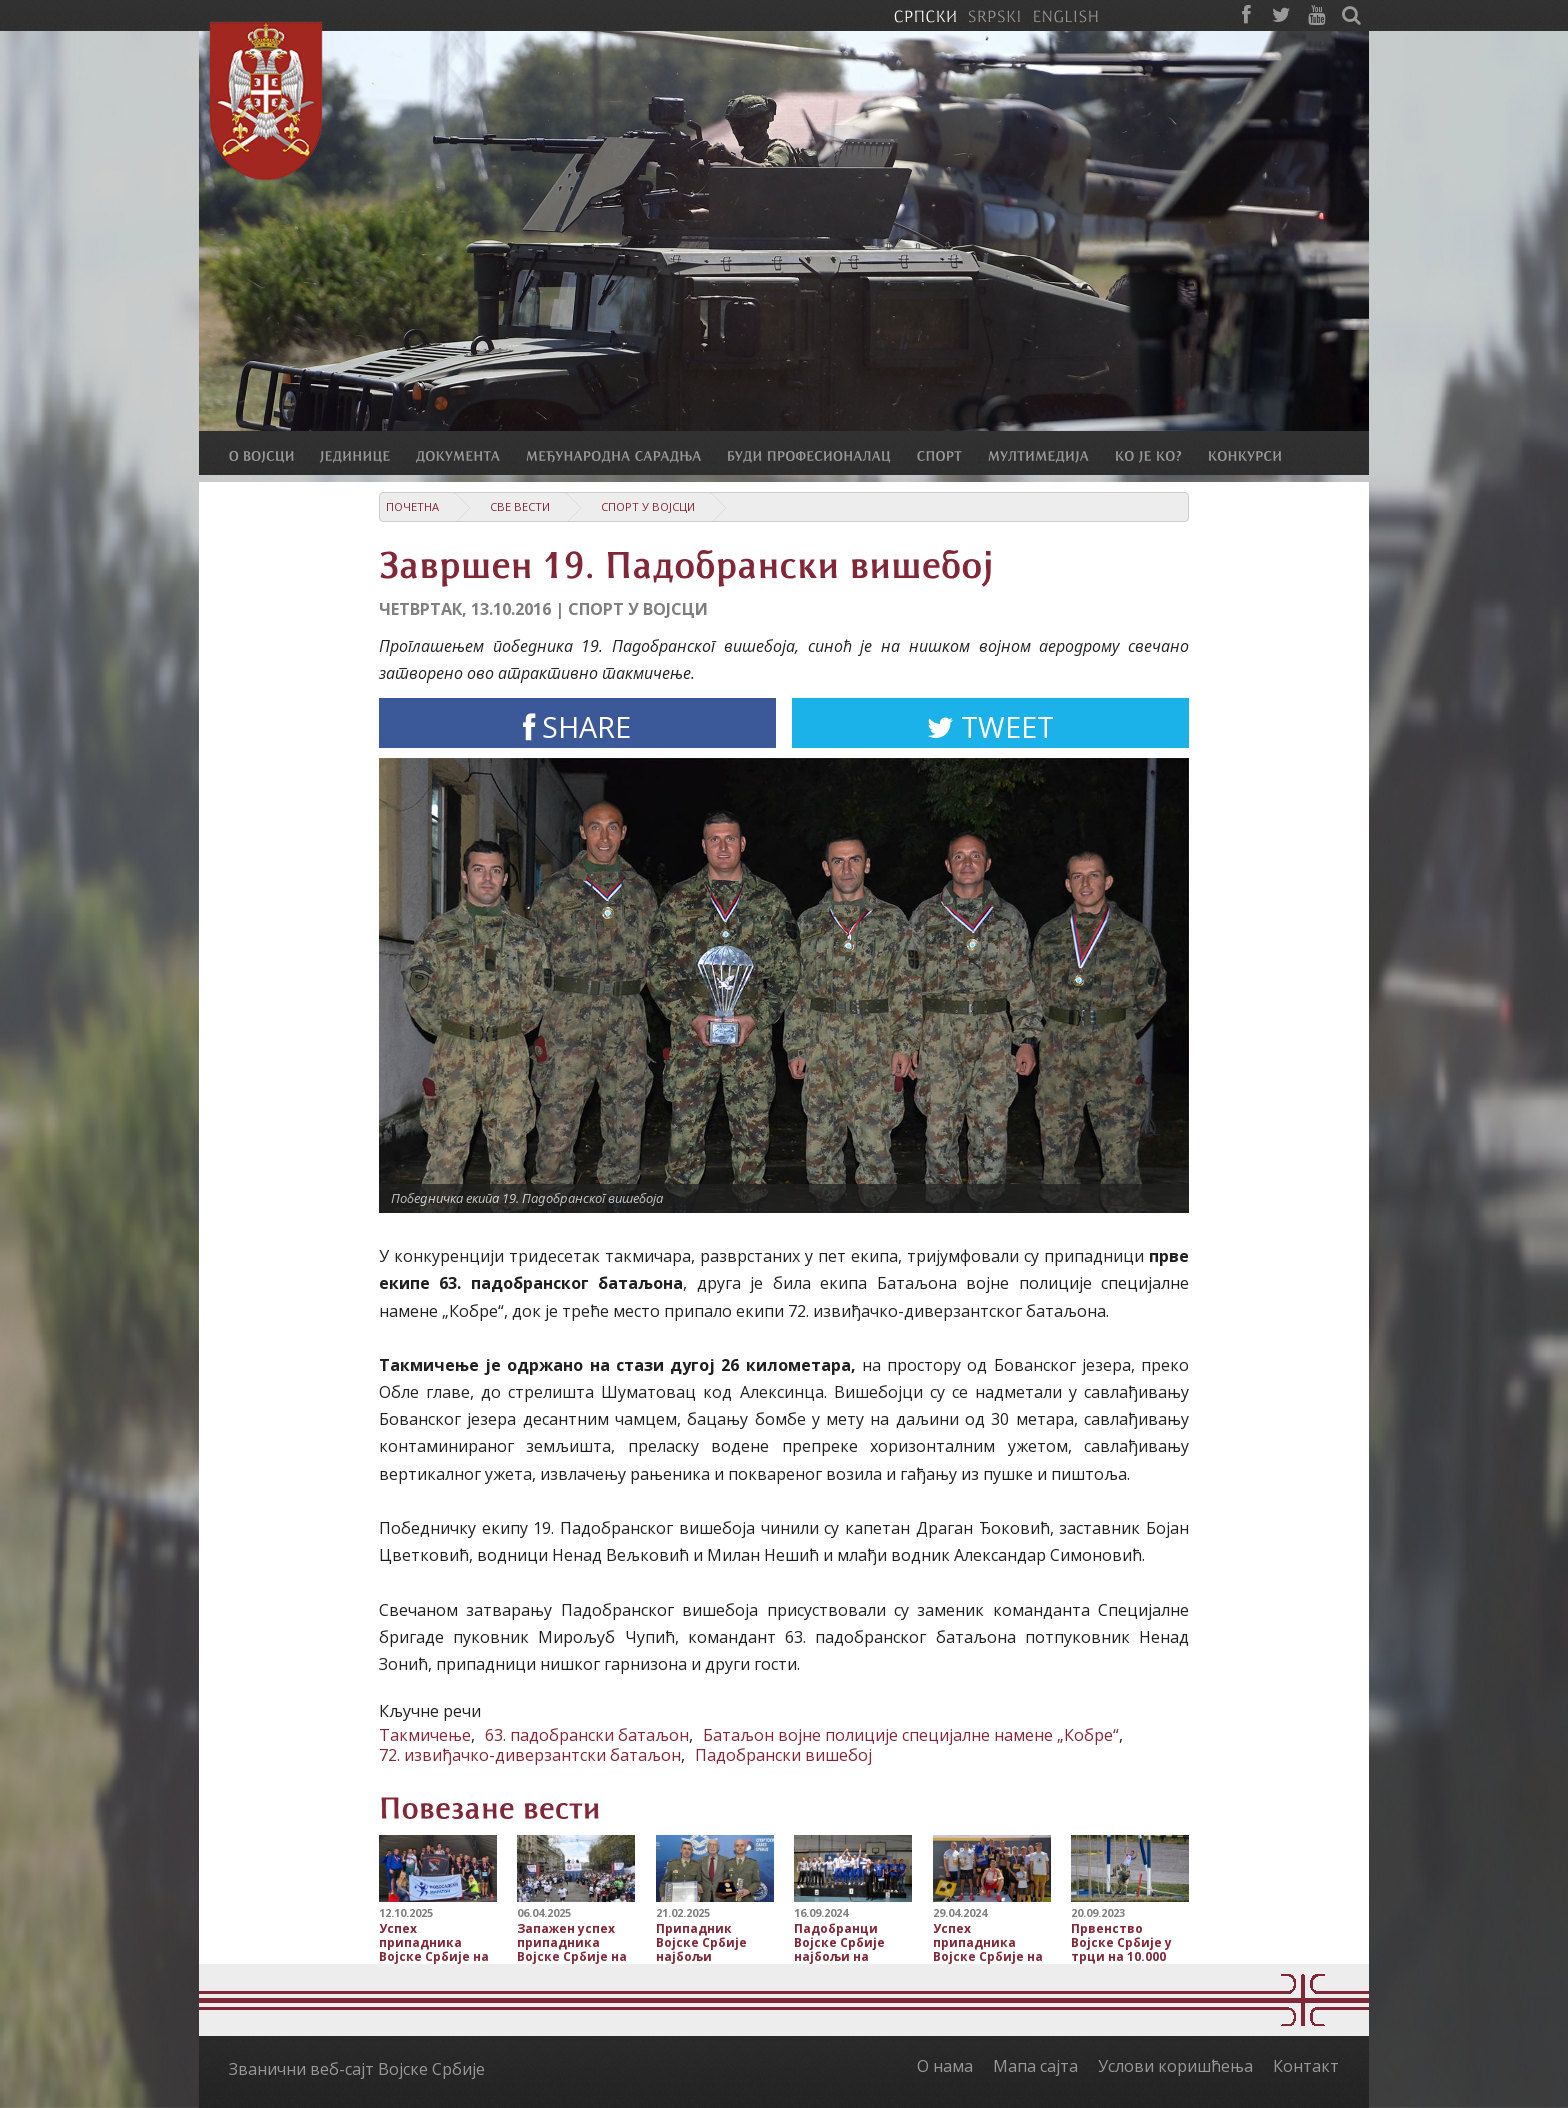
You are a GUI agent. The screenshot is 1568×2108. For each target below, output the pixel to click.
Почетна (412, 506)
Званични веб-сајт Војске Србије (357, 2069)
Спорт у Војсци (648, 506)
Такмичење (425, 1735)
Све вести (520, 506)
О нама (945, 2066)
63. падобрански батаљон (587, 1735)
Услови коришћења (1175, 2066)
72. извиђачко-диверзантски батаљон (530, 1755)
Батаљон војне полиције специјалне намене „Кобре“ (911, 1735)
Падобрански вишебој (783, 1755)
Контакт (1306, 2066)
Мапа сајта (1035, 2066)
